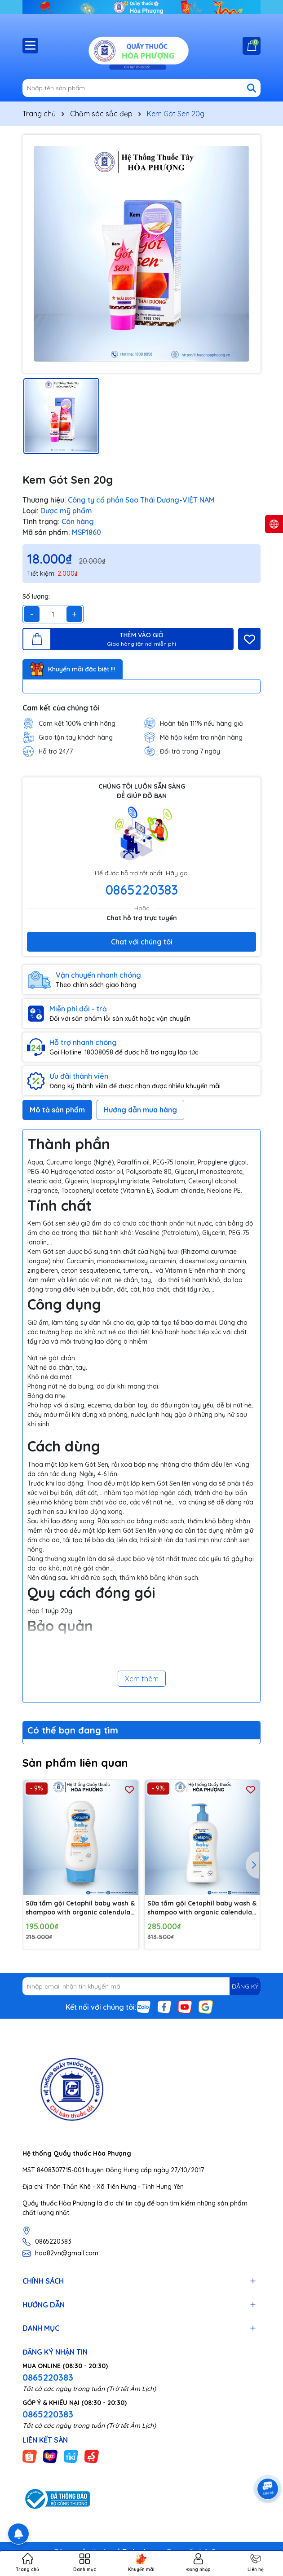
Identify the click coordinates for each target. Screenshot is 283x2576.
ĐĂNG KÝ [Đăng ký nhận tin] (245, 1986)
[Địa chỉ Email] (141, 1986)
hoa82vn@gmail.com (66, 2253)
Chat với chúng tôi (141, 941)
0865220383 (142, 890)
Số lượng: (36, 596)
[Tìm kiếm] (251, 88)
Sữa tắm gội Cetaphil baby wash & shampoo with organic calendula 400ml (201, 1908)
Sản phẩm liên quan (75, 1762)
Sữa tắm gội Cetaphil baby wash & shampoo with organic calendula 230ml (80, 1908)
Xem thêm (142, 1678)
